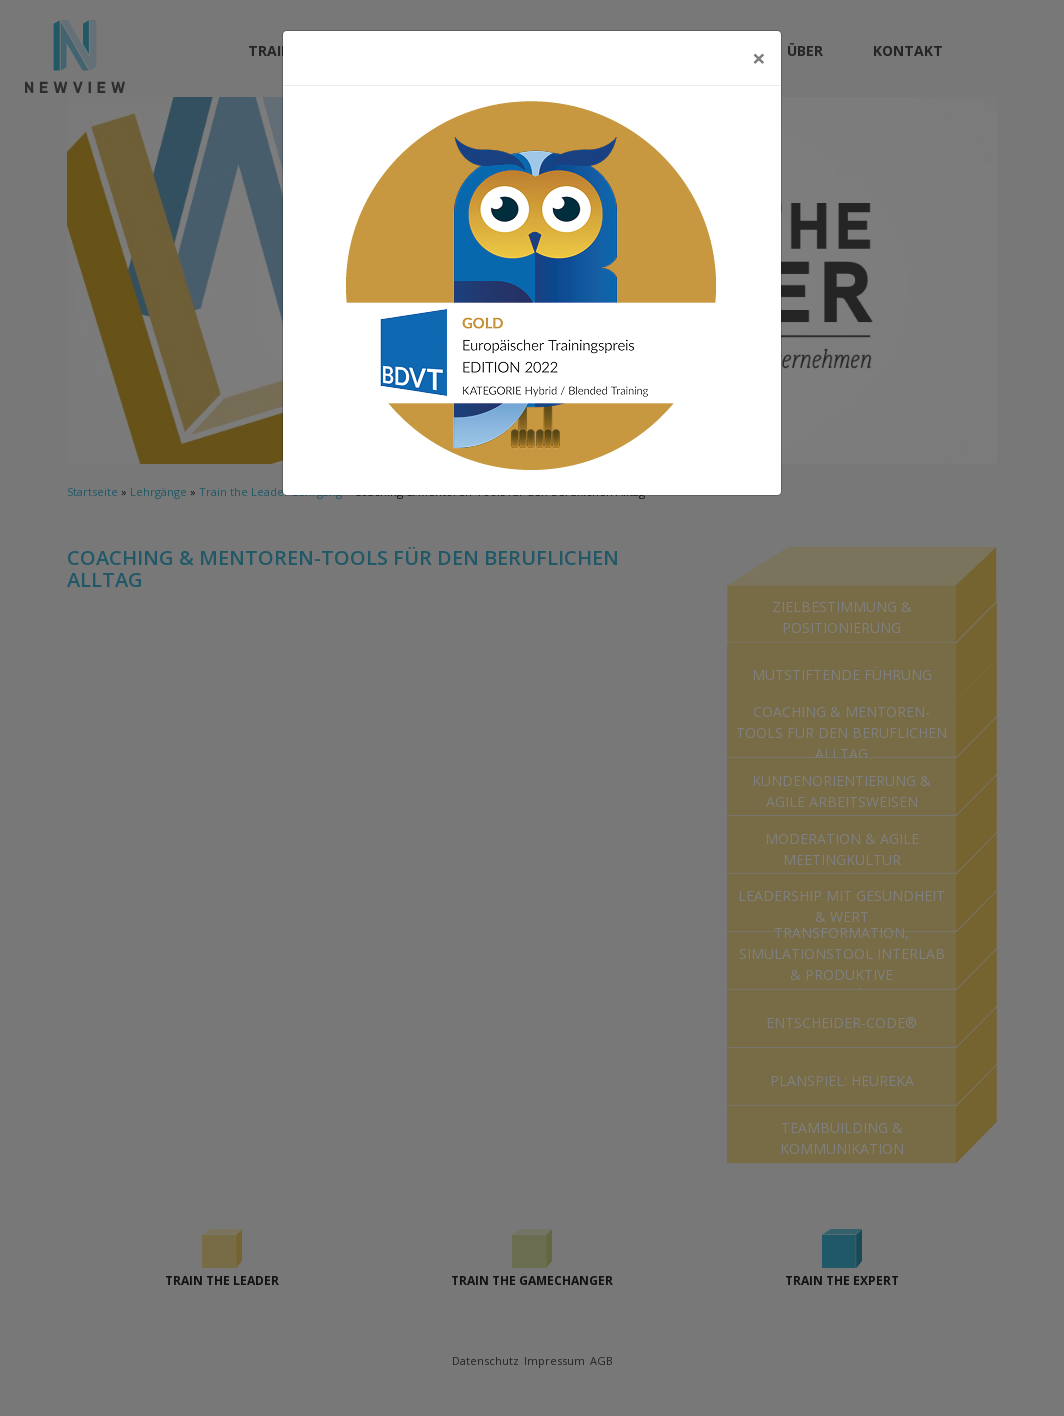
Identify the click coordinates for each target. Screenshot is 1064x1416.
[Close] (759, 58)
